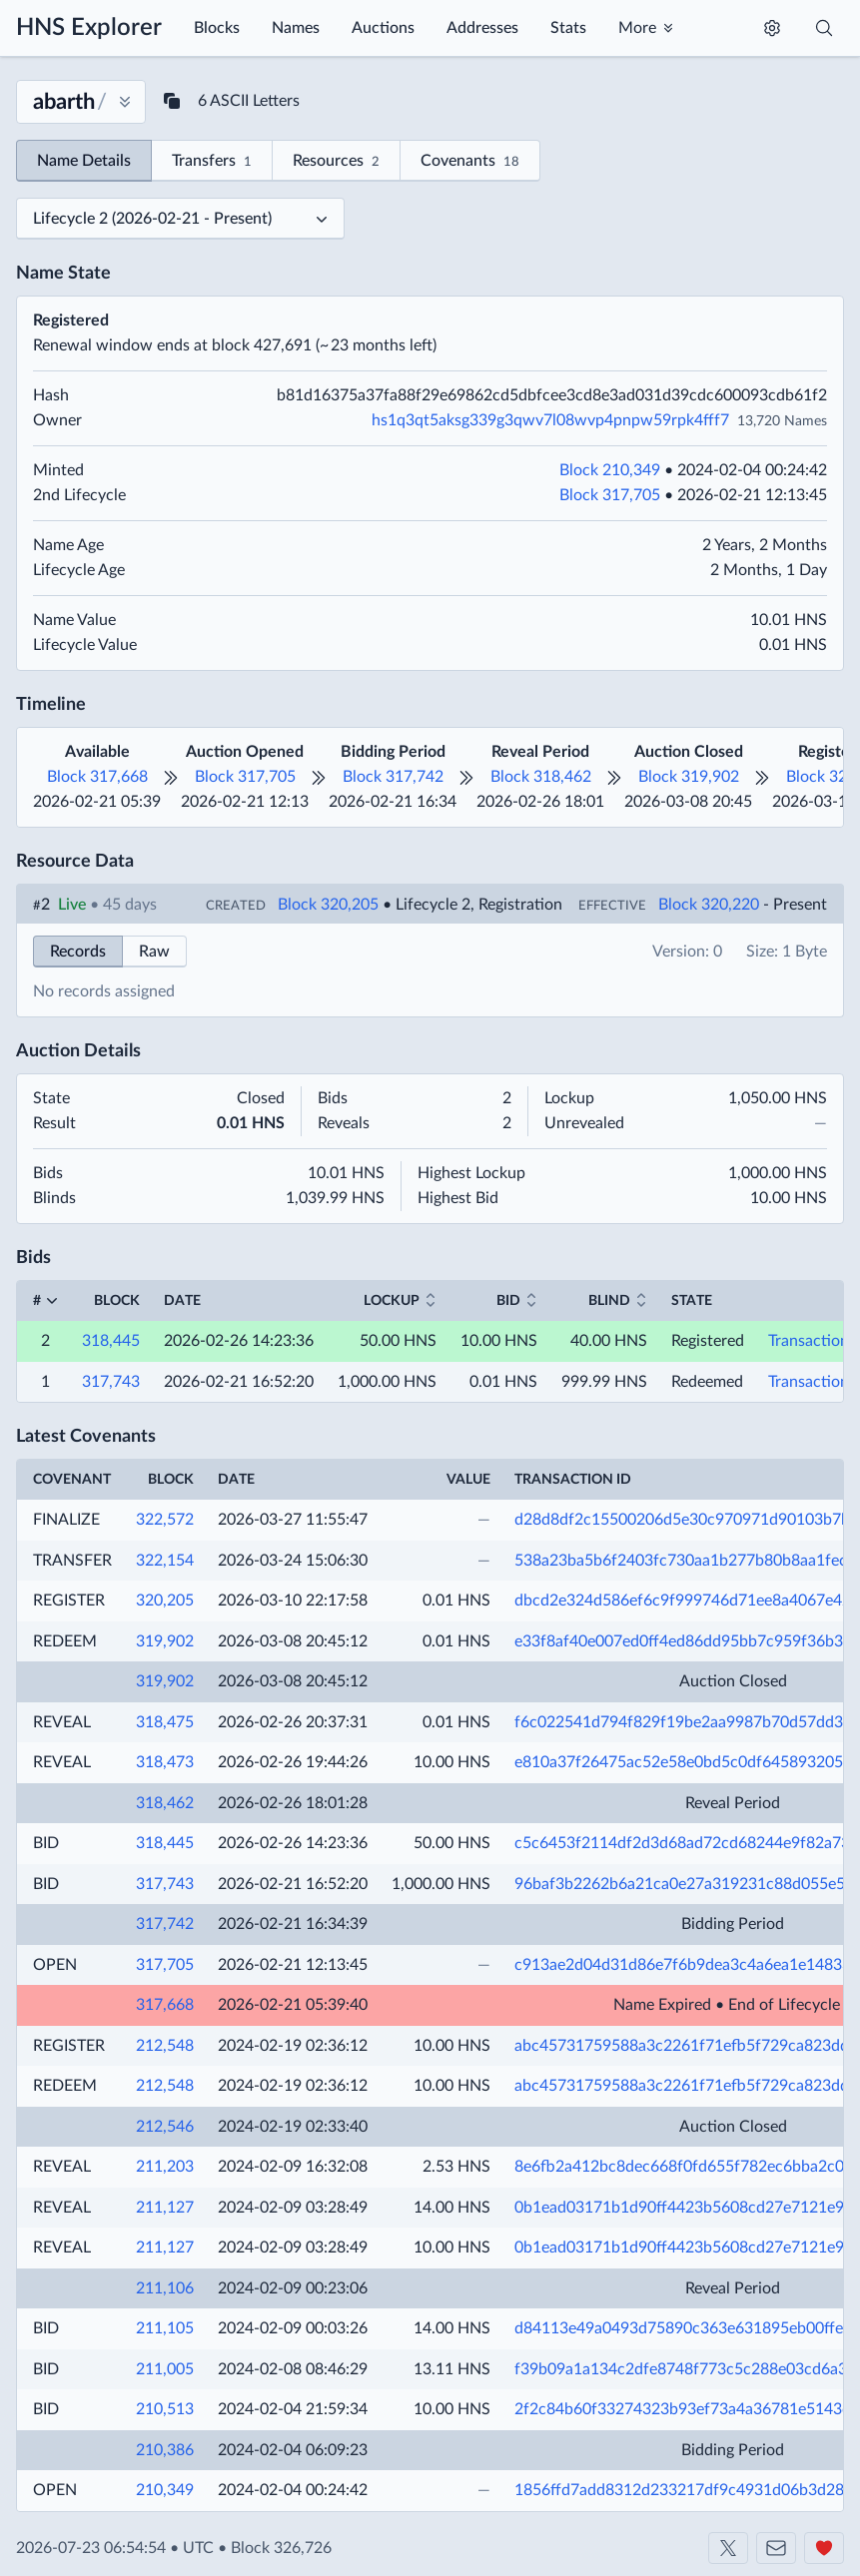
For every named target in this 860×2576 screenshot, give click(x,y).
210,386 (165, 2450)
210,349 (165, 2490)
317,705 (165, 1965)
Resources (336, 162)
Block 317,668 (97, 777)
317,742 (165, 1924)
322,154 (165, 1561)
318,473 (165, 1762)
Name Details (84, 161)
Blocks (217, 28)
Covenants (470, 162)
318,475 (165, 1722)
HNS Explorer (89, 28)
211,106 (165, 2288)
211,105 (165, 2328)
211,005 (165, 2369)
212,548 (165, 2046)
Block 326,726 (281, 2548)
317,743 (111, 1382)
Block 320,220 (708, 905)
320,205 (165, 1601)
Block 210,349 (609, 470)
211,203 (165, 2167)
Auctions (383, 28)
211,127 (165, 2208)
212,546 (165, 2127)
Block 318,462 (540, 777)
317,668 (165, 2005)
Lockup (392, 1301)
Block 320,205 (328, 905)
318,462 (165, 1803)
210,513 (165, 2409)
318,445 (111, 1341)
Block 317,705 (609, 495)
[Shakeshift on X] (728, 2548)
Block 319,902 (688, 777)
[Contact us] (776, 2548)
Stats (568, 28)
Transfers (212, 162)
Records (78, 952)
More (637, 28)
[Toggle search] (824, 28)
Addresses (482, 28)
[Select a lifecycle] (180, 219)
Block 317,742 (393, 777)
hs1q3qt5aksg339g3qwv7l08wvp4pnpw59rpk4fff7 (550, 420)
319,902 (165, 1641)
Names (296, 28)
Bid (508, 1301)
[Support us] (824, 2548)
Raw (154, 952)
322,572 (165, 1520)
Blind (609, 1301)
